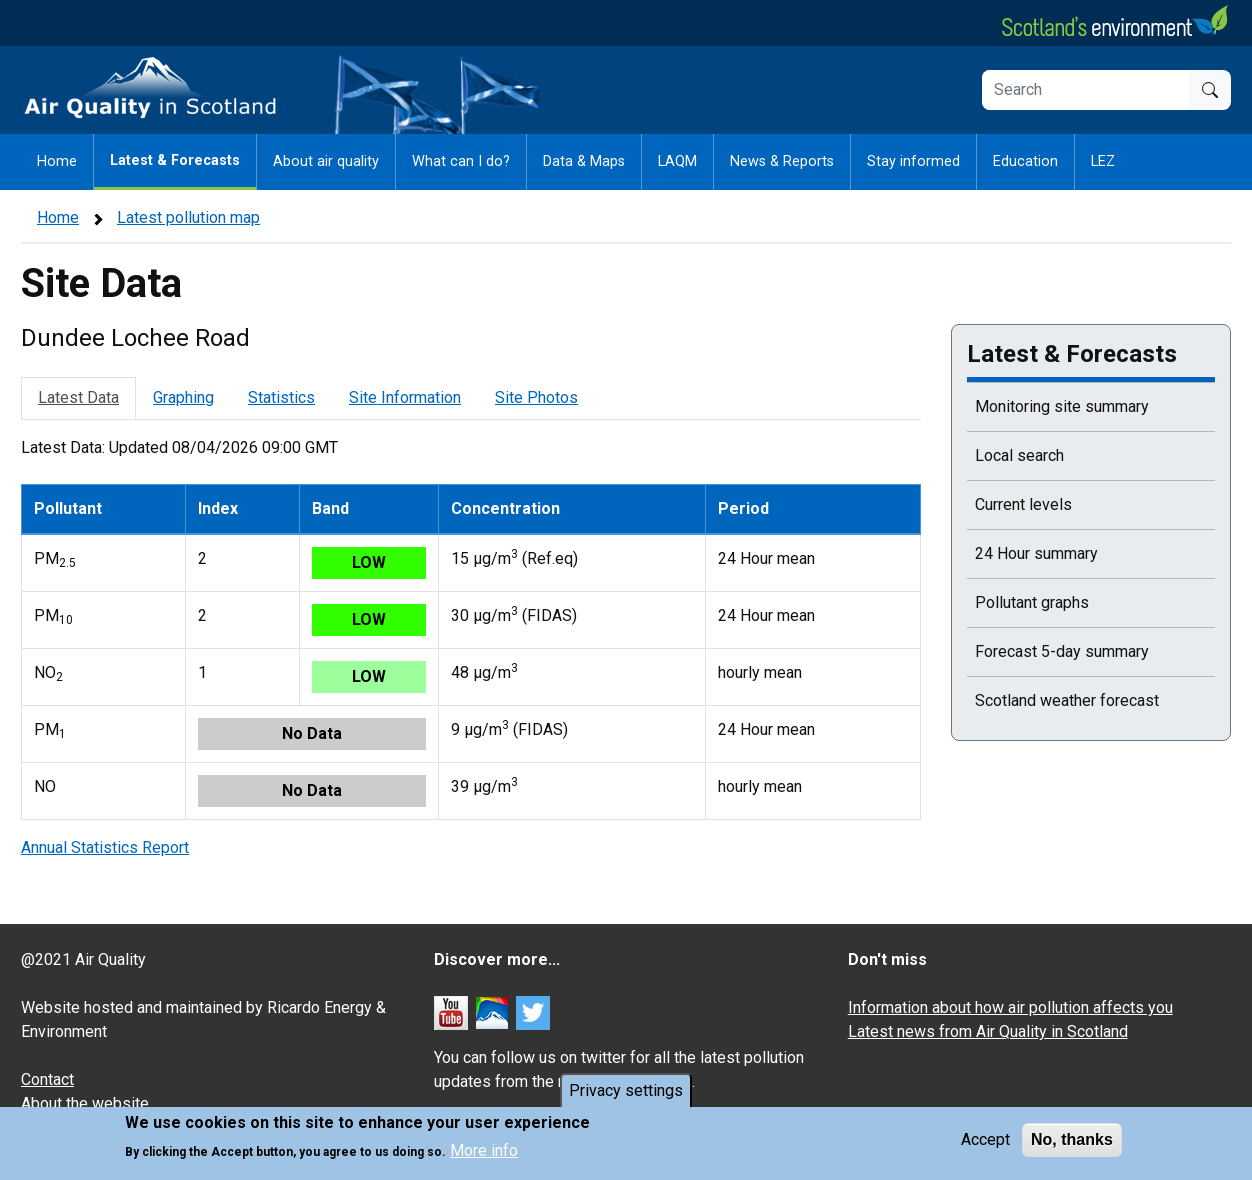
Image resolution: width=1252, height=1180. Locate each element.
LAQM (677, 161)
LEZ (1103, 161)
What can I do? (461, 161)
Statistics (281, 397)
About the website (85, 1103)
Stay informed (913, 161)
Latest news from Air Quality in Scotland (988, 1031)
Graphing (183, 397)
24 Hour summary (1036, 553)
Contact (47, 1079)
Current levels (1023, 504)
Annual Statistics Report (105, 847)
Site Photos (536, 397)
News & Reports (782, 161)
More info (484, 1150)
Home (57, 161)
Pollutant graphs (1032, 602)
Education (1025, 161)
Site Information (405, 397)
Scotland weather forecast (1067, 700)
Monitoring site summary (1062, 406)
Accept (985, 1139)
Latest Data (78, 397)
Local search (1019, 455)
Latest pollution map (188, 217)
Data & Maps (584, 161)
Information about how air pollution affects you (1010, 1007)
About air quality (326, 161)
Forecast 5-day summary (1062, 651)
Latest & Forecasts (175, 160)
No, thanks (1072, 1139)
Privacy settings (626, 1090)
